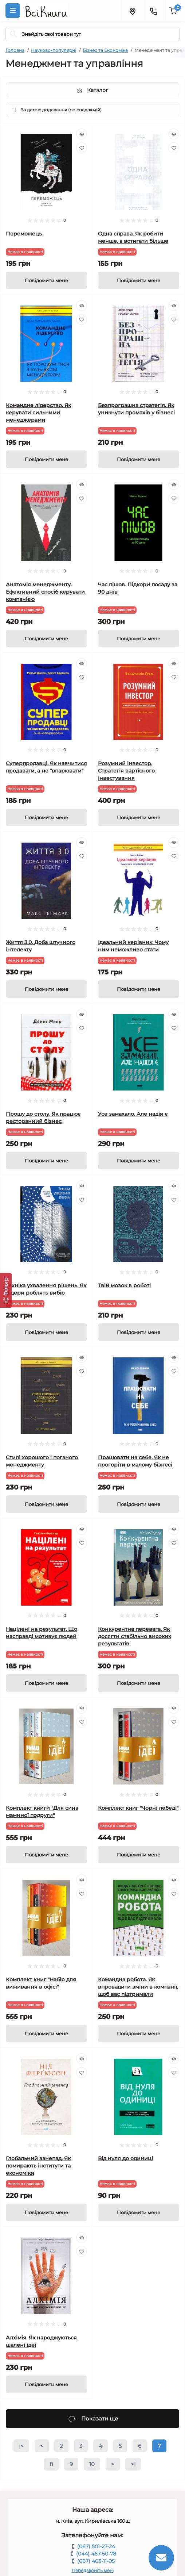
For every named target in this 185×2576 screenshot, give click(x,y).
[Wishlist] (81, 147)
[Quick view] (81, 134)
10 (92, 2464)
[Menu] (12, 10)
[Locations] (132, 10)
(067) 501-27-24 (96, 2546)
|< (21, 2445)
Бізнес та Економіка (105, 50)
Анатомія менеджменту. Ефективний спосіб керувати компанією (45, 591)
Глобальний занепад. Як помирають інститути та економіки (38, 2165)
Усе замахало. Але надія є (133, 1114)
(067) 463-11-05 (96, 2561)
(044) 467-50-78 (96, 2553)
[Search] (13, 34)
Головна (14, 50)
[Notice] (46, 280)
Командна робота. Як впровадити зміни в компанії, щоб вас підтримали (138, 1986)
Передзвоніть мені (93, 2570)
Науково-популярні (53, 50)
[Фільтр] (6, 1290)
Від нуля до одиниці (125, 2158)
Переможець (24, 233)
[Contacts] (153, 10)
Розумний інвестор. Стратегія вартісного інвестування (126, 770)
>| (133, 2464)
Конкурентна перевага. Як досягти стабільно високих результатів (134, 1636)
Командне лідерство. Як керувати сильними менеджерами (38, 412)
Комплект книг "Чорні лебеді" (138, 1808)
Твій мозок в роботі (124, 1285)
